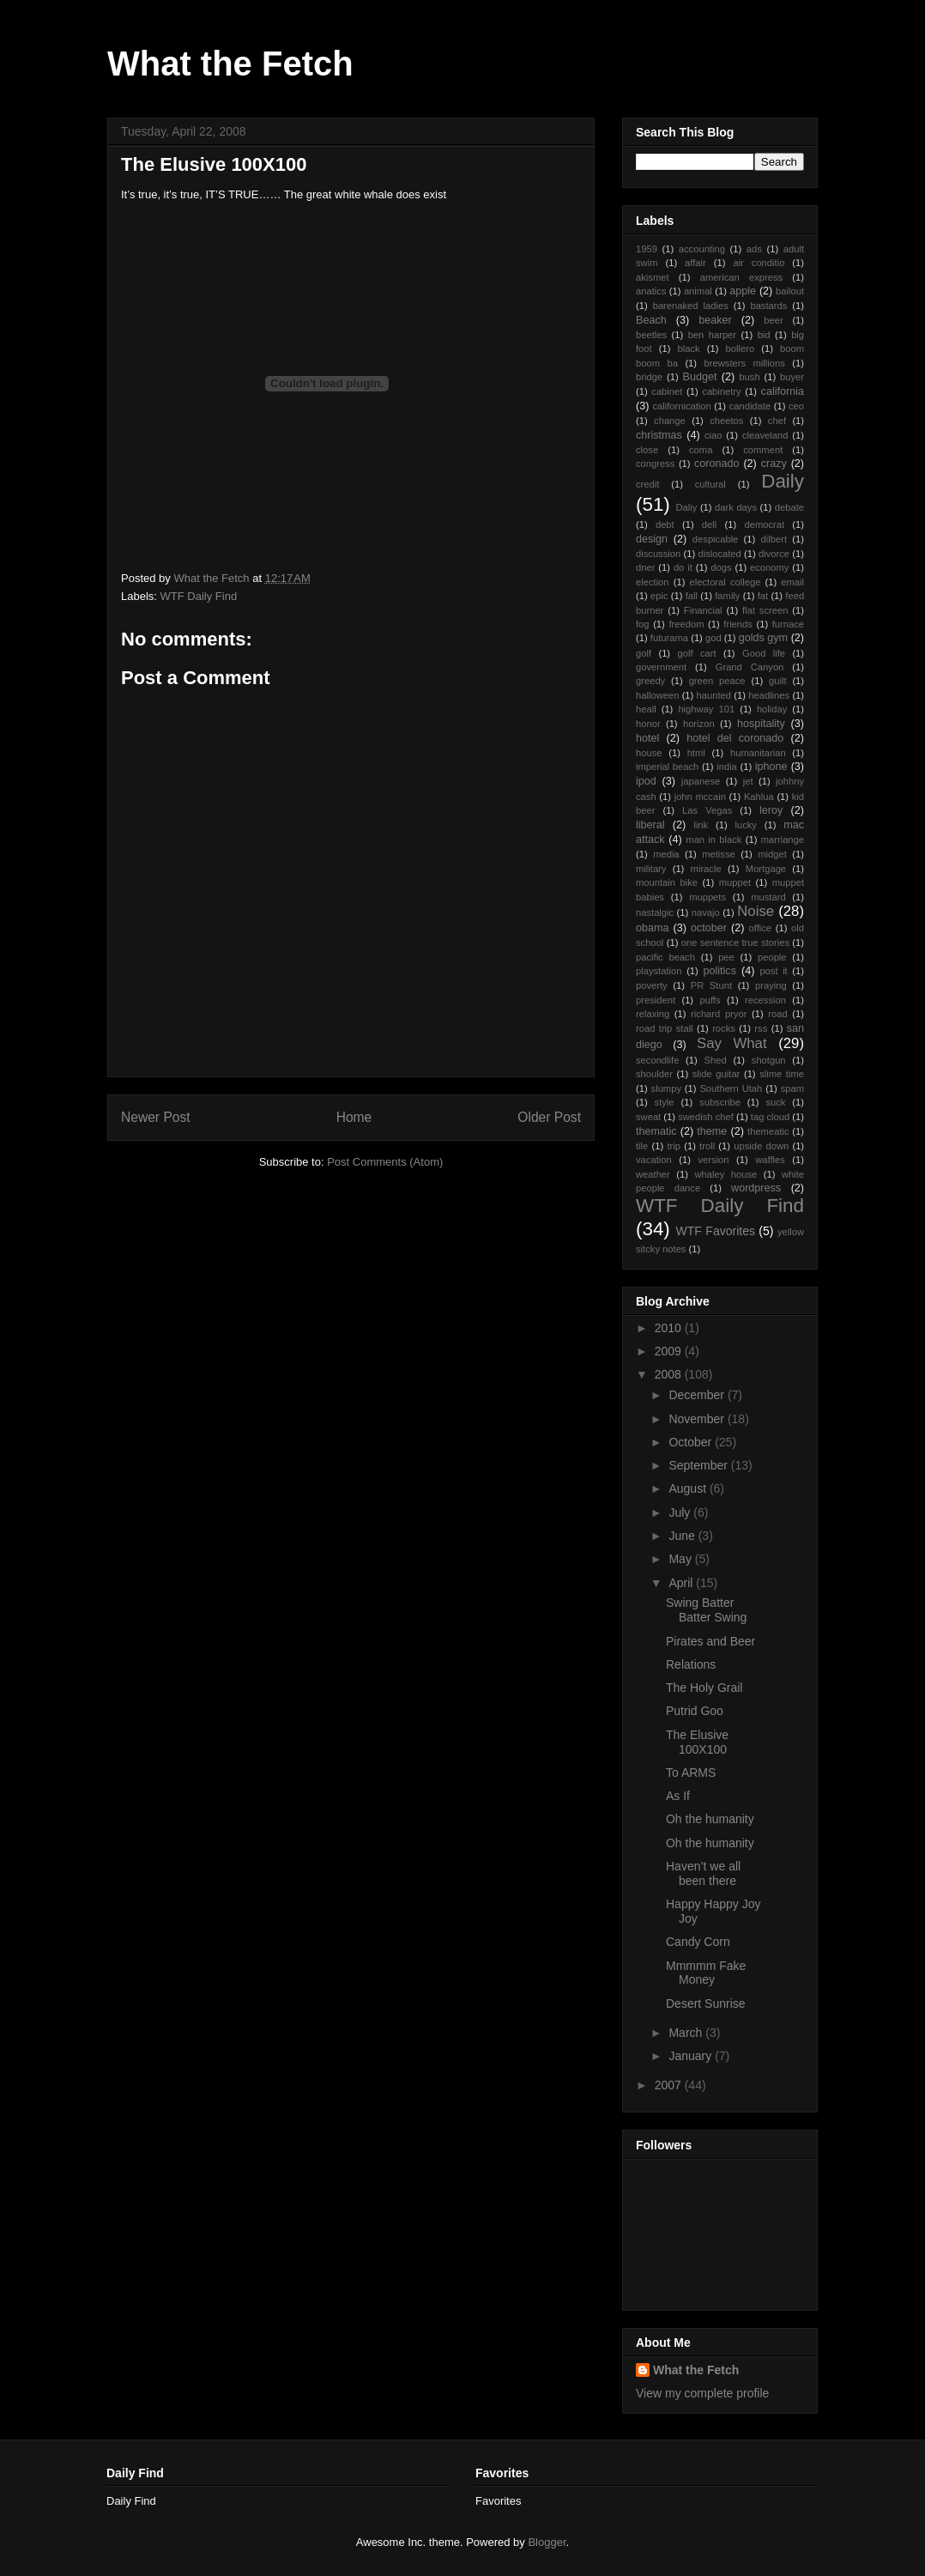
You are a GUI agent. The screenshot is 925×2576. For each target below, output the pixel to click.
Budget (700, 377)
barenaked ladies (691, 305)
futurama (669, 638)
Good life (763, 653)
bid (764, 335)
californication (681, 406)
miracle (706, 869)
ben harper (712, 335)
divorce (774, 554)
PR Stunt (711, 985)
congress (655, 463)
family (727, 596)
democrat (764, 524)
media (666, 854)
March (686, 2033)
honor (648, 723)
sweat (648, 1117)
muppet (735, 882)
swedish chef (706, 1117)
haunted (714, 695)
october (709, 928)
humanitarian (758, 753)
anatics (651, 291)
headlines (768, 695)
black (689, 348)
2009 (670, 1351)
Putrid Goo (694, 1711)
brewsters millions (744, 363)
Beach (651, 320)
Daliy (686, 507)
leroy (771, 810)
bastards (768, 305)
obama (652, 928)
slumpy (666, 1088)
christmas (659, 435)
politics (719, 971)
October (691, 1442)
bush (749, 377)
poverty (652, 985)
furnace (788, 624)
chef (777, 420)
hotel (647, 738)
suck (775, 1102)
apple (742, 291)
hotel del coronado (734, 738)
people (772, 957)
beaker (715, 320)
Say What (732, 1043)
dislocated (719, 554)
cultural (710, 484)
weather (653, 1174)
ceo (796, 406)
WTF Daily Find (199, 596)
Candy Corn (698, 1942)
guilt (778, 681)
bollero (740, 348)
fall (692, 596)
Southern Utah (730, 1088)
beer (773, 320)
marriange (782, 839)
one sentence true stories (735, 942)
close (647, 450)
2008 (670, 1374)
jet (748, 781)
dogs (720, 567)
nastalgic (655, 912)
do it (683, 567)
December (697, 1395)
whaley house (725, 1174)
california (782, 391)
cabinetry (721, 391)
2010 (670, 1328)
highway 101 (706, 709)
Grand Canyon (750, 667)
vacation (654, 1160)
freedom (686, 624)
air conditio (758, 263)
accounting (702, 249)
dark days (736, 507)
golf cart (696, 653)
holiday (772, 709)
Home (354, 1117)
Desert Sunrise (706, 2003)
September (699, 1465)
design (652, 539)
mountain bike (667, 882)
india (726, 766)
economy (769, 567)
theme (712, 1131)
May (681, 1559)
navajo (706, 912)
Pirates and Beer (710, 1641)
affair (695, 263)
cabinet (666, 391)
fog (643, 624)
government (661, 667)
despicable (715, 539)
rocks (723, 1028)
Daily (782, 481)
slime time (781, 1074)
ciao (713, 435)
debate (789, 507)
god (713, 638)
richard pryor (719, 1014)
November (697, 1419)
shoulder (654, 1074)
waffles (770, 1160)
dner (645, 567)
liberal (650, 825)
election (652, 582)
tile (642, 1146)
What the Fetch (230, 63)
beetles (651, 335)
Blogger (546, 2542)
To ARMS (691, 1772)
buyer (792, 377)
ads (754, 249)
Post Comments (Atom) (385, 1161)
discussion (658, 554)
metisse (718, 854)
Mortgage (766, 869)
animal (698, 291)
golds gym (763, 638)
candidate (750, 406)
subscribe (720, 1102)
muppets (707, 897)
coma (700, 450)
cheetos (726, 420)
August (688, 1488)
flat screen (765, 610)
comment (763, 450)
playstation (659, 971)
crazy (774, 464)
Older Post (549, 1117)
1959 (646, 249)
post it (773, 971)
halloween (657, 695)
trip (673, 1146)
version (713, 1160)
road (777, 1014)
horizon (699, 723)
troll (707, 1146)
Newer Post (155, 1117)
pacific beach (665, 957)
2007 (670, 2085)
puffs (710, 1000)
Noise (755, 911)
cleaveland (765, 435)
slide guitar (716, 1074)
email (792, 582)
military (651, 869)
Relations (691, 1664)
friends (738, 624)
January (691, 2056)
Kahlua (759, 796)
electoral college (725, 582)
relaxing (652, 1014)
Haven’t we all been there (703, 1873)
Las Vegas (707, 810)
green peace (717, 681)
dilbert (774, 539)
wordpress (756, 1188)
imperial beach (667, 766)
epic (659, 596)
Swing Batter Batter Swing (706, 1610)
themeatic (768, 1131)
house (649, 753)
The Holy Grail (704, 1687)
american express (741, 277)
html (696, 753)
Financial (703, 610)
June (683, 1536)
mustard (768, 897)
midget (772, 854)
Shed (715, 1060)
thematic (656, 1131)
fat (763, 596)
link (700, 825)
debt (665, 524)
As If (678, 1796)
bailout (790, 291)
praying (771, 985)
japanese (700, 781)
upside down (761, 1146)
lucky (746, 825)
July (680, 1512)
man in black (713, 839)
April (682, 1583)
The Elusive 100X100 (697, 1742)
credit (647, 484)
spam (792, 1088)
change (670, 420)
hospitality (761, 724)
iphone (771, 767)
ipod (646, 781)
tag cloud (770, 1117)
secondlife (657, 1060)
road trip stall (664, 1028)
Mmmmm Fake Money (706, 1973)
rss (760, 1028)
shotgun (769, 1060)
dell (709, 524)
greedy (650, 681)
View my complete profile (702, 2393)
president (655, 1000)
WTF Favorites (715, 1231)
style (664, 1102)
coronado (717, 464)
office (760, 928)
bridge (649, 377)
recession (765, 1000)
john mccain (700, 796)
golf (643, 653)
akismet (652, 277)
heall (646, 709)
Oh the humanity (710, 1819)
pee (726, 957)
